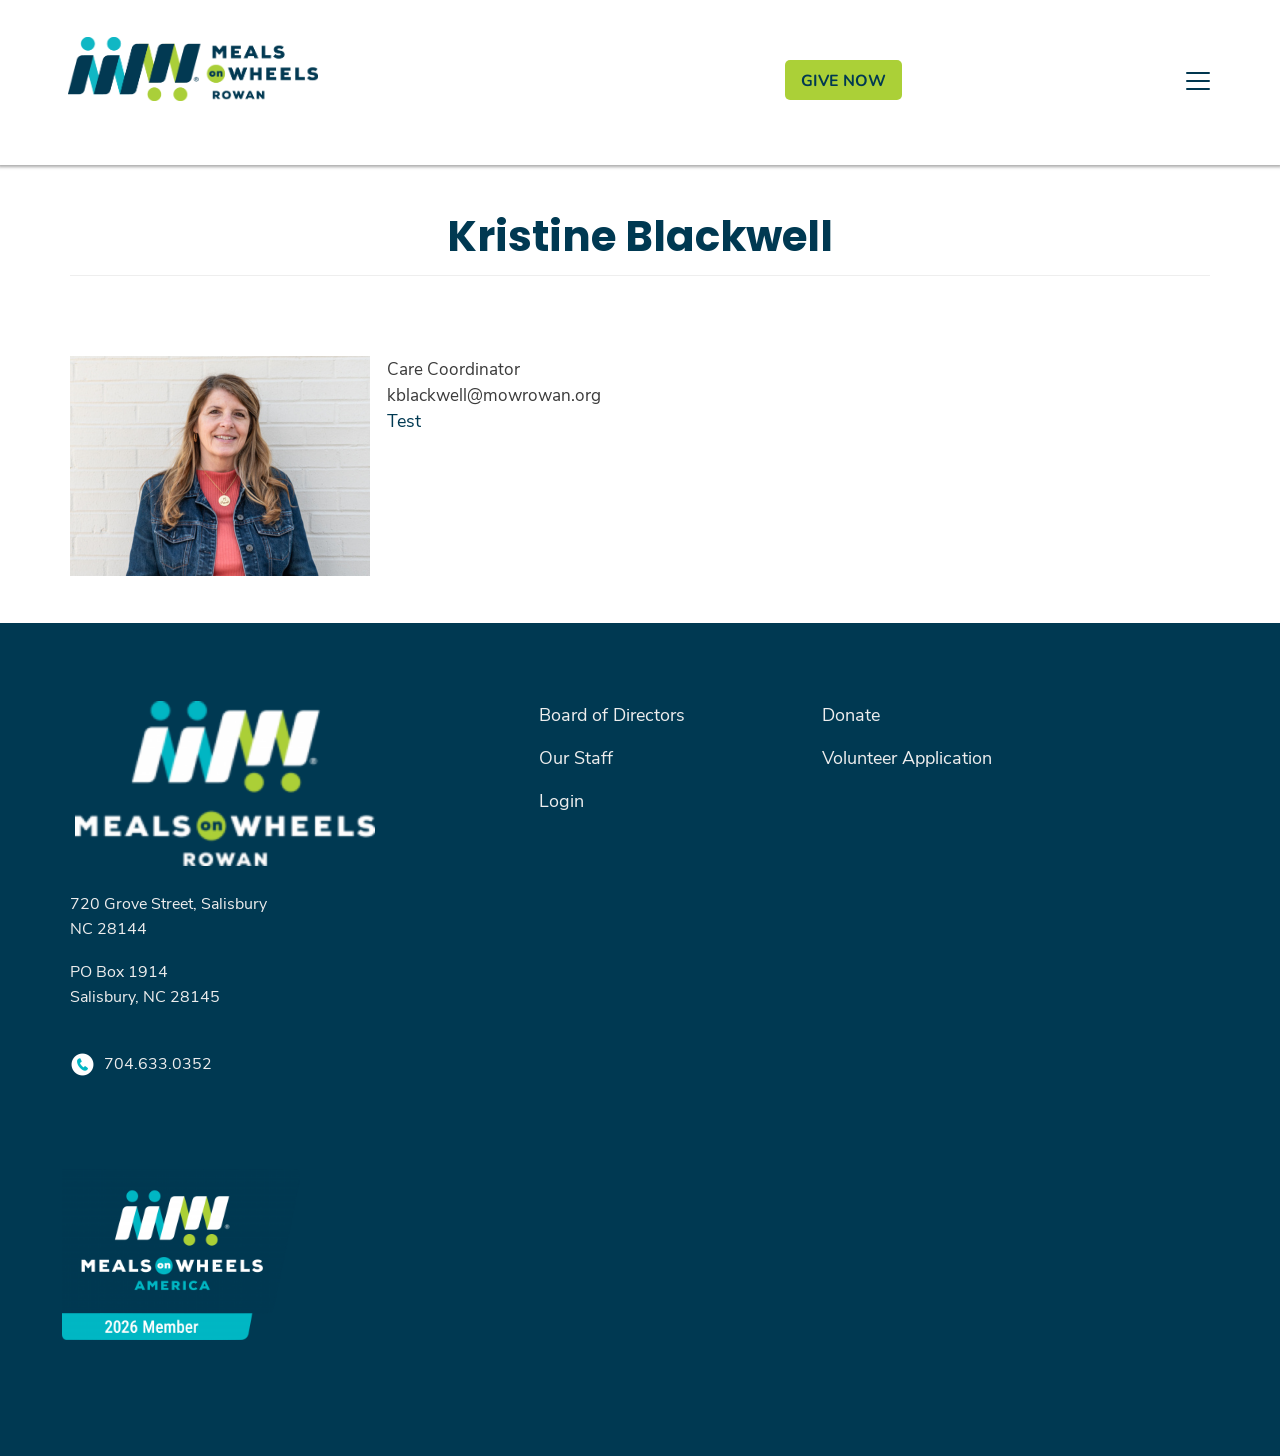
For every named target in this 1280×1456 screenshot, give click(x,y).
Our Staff (576, 757)
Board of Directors (612, 714)
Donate (851, 714)
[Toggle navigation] (640, 160)
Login (561, 800)
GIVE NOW (843, 79)
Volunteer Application (907, 757)
